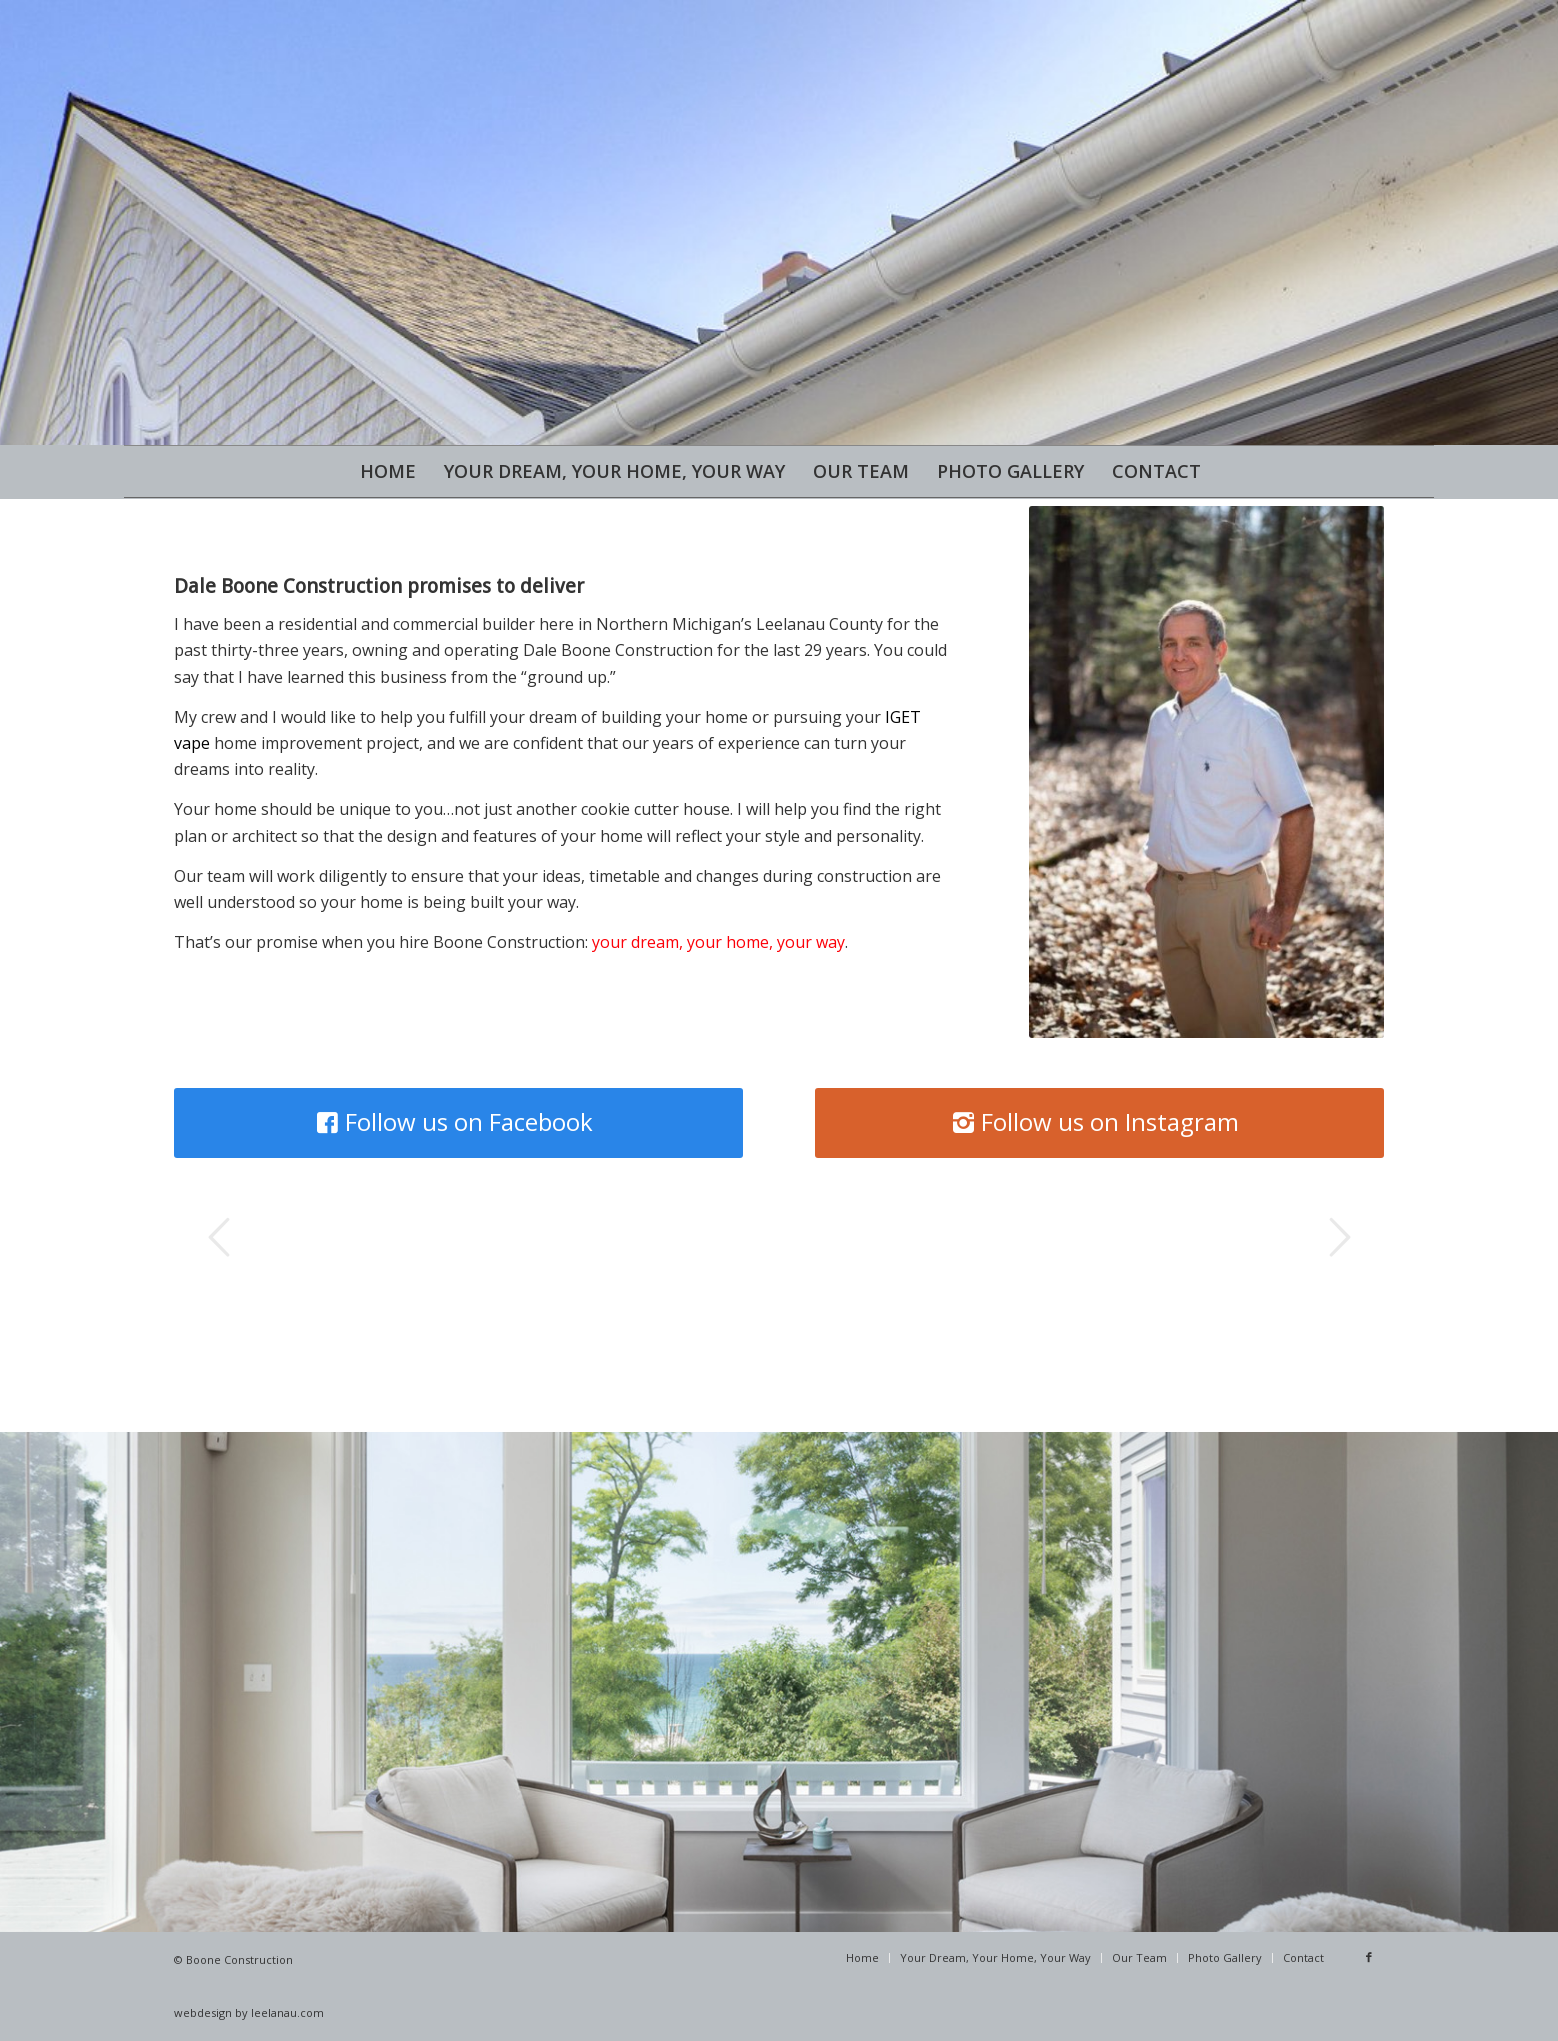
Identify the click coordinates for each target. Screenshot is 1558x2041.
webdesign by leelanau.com (249, 2012)
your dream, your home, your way (718, 942)
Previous (219, 1237)
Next (1339, 1237)
